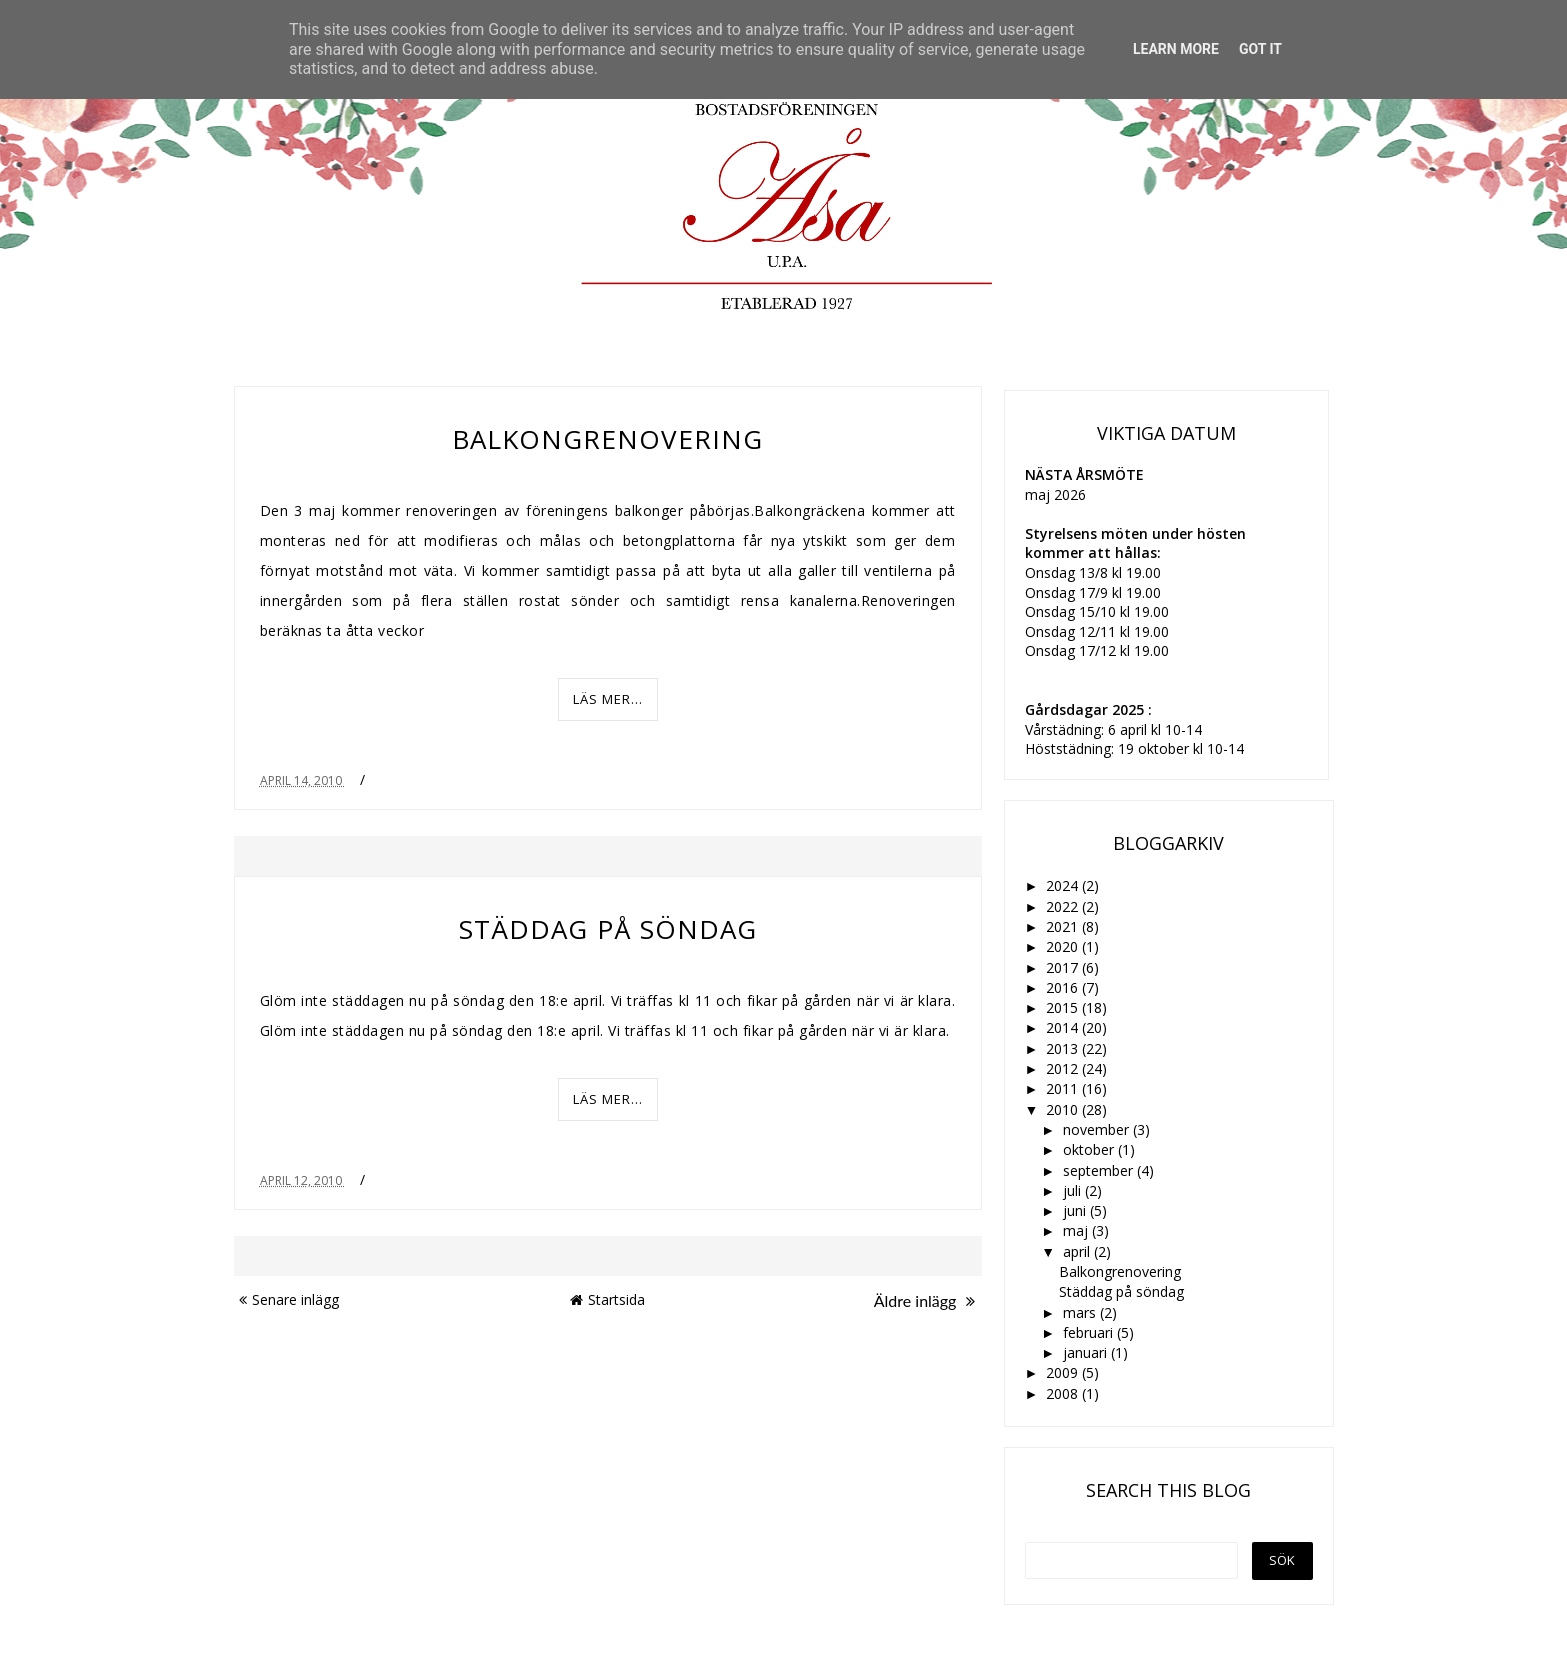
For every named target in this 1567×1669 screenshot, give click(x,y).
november (1098, 1129)
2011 (1064, 1088)
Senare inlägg (289, 1299)
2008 (1064, 1393)
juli (1074, 1190)
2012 (1064, 1068)
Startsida (607, 1299)
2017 (1064, 967)
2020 (1064, 946)
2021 (1064, 926)
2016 (1064, 987)
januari (1087, 1352)
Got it (1260, 49)
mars (1081, 1312)
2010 (1064, 1109)
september (1100, 1170)
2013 (1064, 1048)
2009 (1064, 1372)
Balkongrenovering (607, 439)
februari (1090, 1332)
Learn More (1176, 49)
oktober (1090, 1149)
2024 (1064, 885)
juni (1076, 1210)
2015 (1064, 1007)
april (1078, 1251)
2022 (1064, 906)
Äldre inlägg (924, 1300)
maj (1077, 1230)
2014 (1064, 1027)
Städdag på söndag (608, 929)
